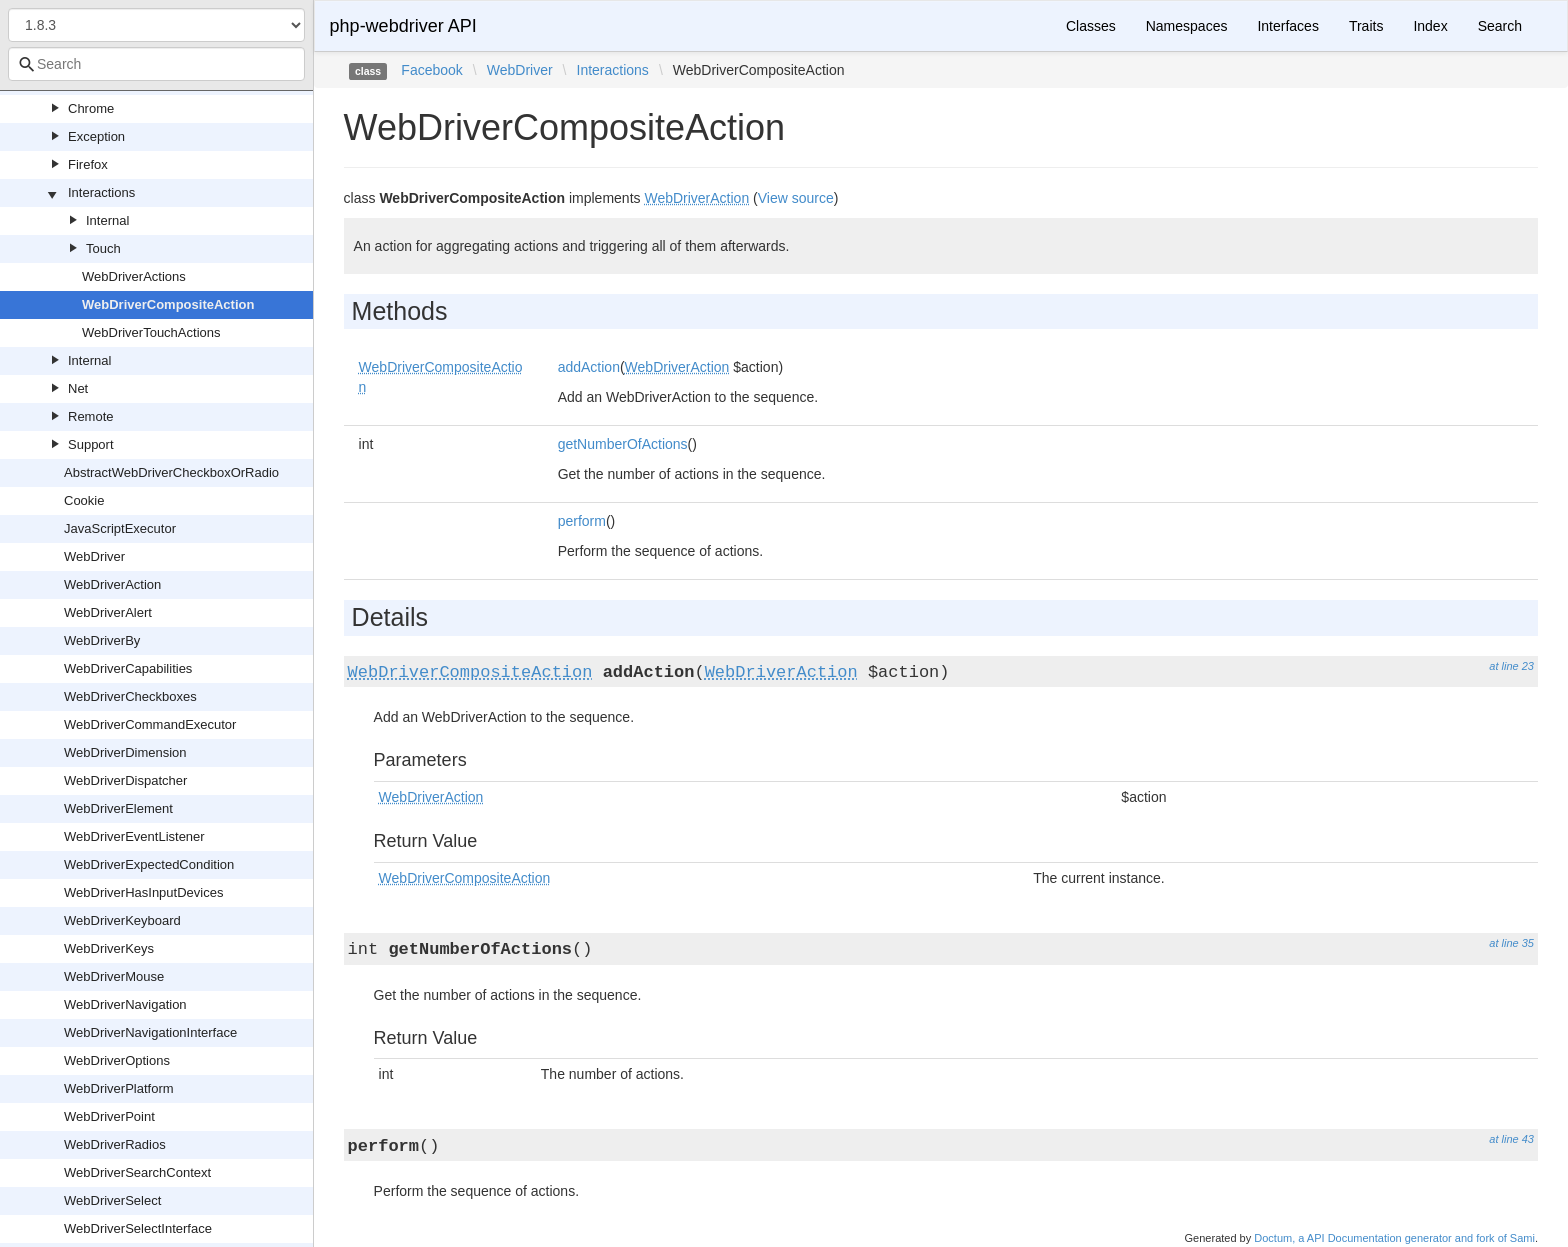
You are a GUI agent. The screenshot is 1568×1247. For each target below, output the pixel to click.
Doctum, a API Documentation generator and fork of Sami (1394, 1238)
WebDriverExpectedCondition (149, 864)
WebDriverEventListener (134, 836)
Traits (1366, 26)
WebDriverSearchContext (137, 1172)
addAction (589, 367)
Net (78, 388)
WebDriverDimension (125, 752)
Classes (1091, 26)
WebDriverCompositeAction (168, 304)
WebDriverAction (112, 584)
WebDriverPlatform (119, 1088)
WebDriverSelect (112, 1200)
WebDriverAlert (108, 612)
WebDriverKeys (109, 948)
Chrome (91, 108)
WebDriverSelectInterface (138, 1228)
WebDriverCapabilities (128, 668)
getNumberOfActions (623, 444)
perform (582, 521)
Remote (91, 416)
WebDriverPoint (109, 1116)
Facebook (431, 70)
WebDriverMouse (114, 976)
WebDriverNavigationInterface (150, 1032)
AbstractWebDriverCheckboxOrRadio (171, 472)
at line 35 (1511, 943)
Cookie (84, 500)
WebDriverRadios (115, 1144)
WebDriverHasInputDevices (143, 892)
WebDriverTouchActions (151, 332)
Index (1430, 26)
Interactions (101, 192)
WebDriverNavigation (125, 1004)
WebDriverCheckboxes (130, 696)
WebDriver (94, 556)
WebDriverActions (134, 276)
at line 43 (1511, 1139)
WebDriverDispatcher (125, 780)
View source (796, 198)
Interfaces (1287, 26)
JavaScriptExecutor (120, 528)
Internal (107, 220)
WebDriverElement (118, 808)
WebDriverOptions (117, 1060)
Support (91, 444)
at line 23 (1511, 666)
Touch (103, 248)
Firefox (88, 164)
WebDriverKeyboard (122, 920)
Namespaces (1187, 26)
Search (1500, 26)
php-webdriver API (403, 26)
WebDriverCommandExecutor (150, 724)
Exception (96, 136)
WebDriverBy (102, 640)
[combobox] (156, 64)
